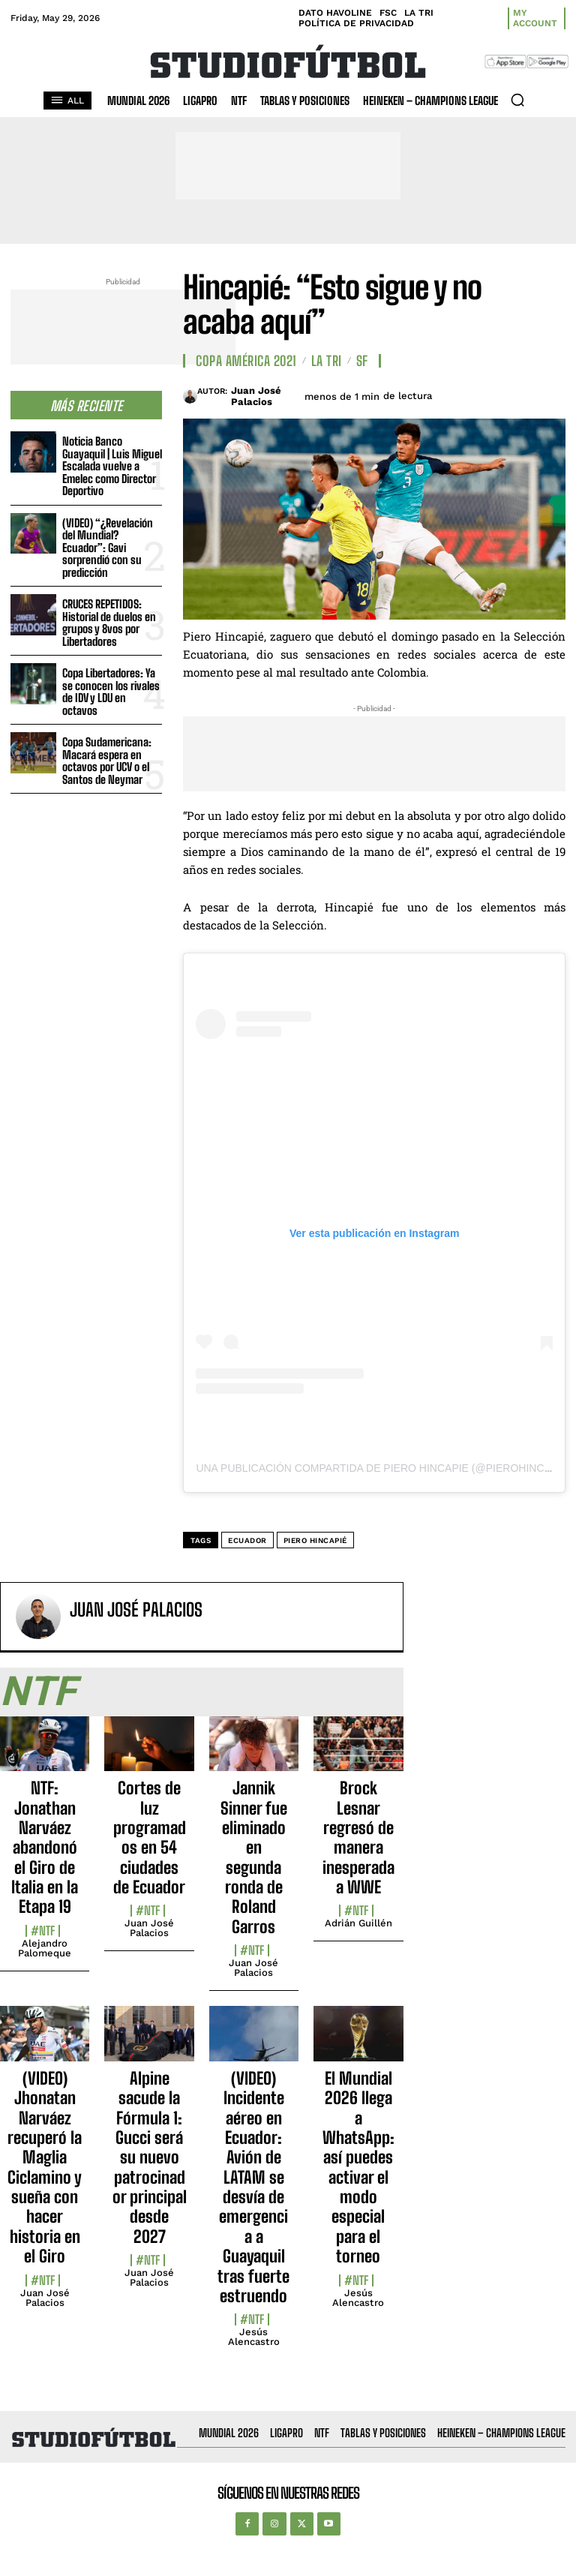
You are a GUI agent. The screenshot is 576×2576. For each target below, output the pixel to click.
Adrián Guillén (358, 1923)
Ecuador (247, 1540)
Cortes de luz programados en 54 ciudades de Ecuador (149, 1837)
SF (362, 361)
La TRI (326, 361)
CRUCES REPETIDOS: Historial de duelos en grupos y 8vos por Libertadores (109, 622)
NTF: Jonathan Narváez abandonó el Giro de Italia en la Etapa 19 (44, 1847)
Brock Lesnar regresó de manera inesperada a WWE (358, 1837)
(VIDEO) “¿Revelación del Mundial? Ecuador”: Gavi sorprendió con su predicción (107, 547)
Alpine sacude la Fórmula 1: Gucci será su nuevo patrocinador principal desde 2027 (149, 2157)
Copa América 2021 (246, 361)
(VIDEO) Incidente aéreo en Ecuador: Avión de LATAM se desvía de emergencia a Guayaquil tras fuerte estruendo (254, 2187)
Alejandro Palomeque (44, 1948)
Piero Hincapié (315, 1540)
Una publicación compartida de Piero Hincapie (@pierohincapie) (384, 1468)
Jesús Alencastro (254, 2336)
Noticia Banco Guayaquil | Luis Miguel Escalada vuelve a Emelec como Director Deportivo (112, 465)
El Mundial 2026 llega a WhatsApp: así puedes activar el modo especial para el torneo (358, 2167)
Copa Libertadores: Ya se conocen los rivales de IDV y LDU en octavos (111, 691)
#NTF (43, 1931)
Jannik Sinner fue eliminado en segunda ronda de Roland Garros (253, 1857)
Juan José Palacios (256, 396)
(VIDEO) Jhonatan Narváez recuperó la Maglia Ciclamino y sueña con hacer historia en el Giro (45, 2167)
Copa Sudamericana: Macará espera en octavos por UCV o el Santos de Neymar (107, 760)
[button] (517, 100)
